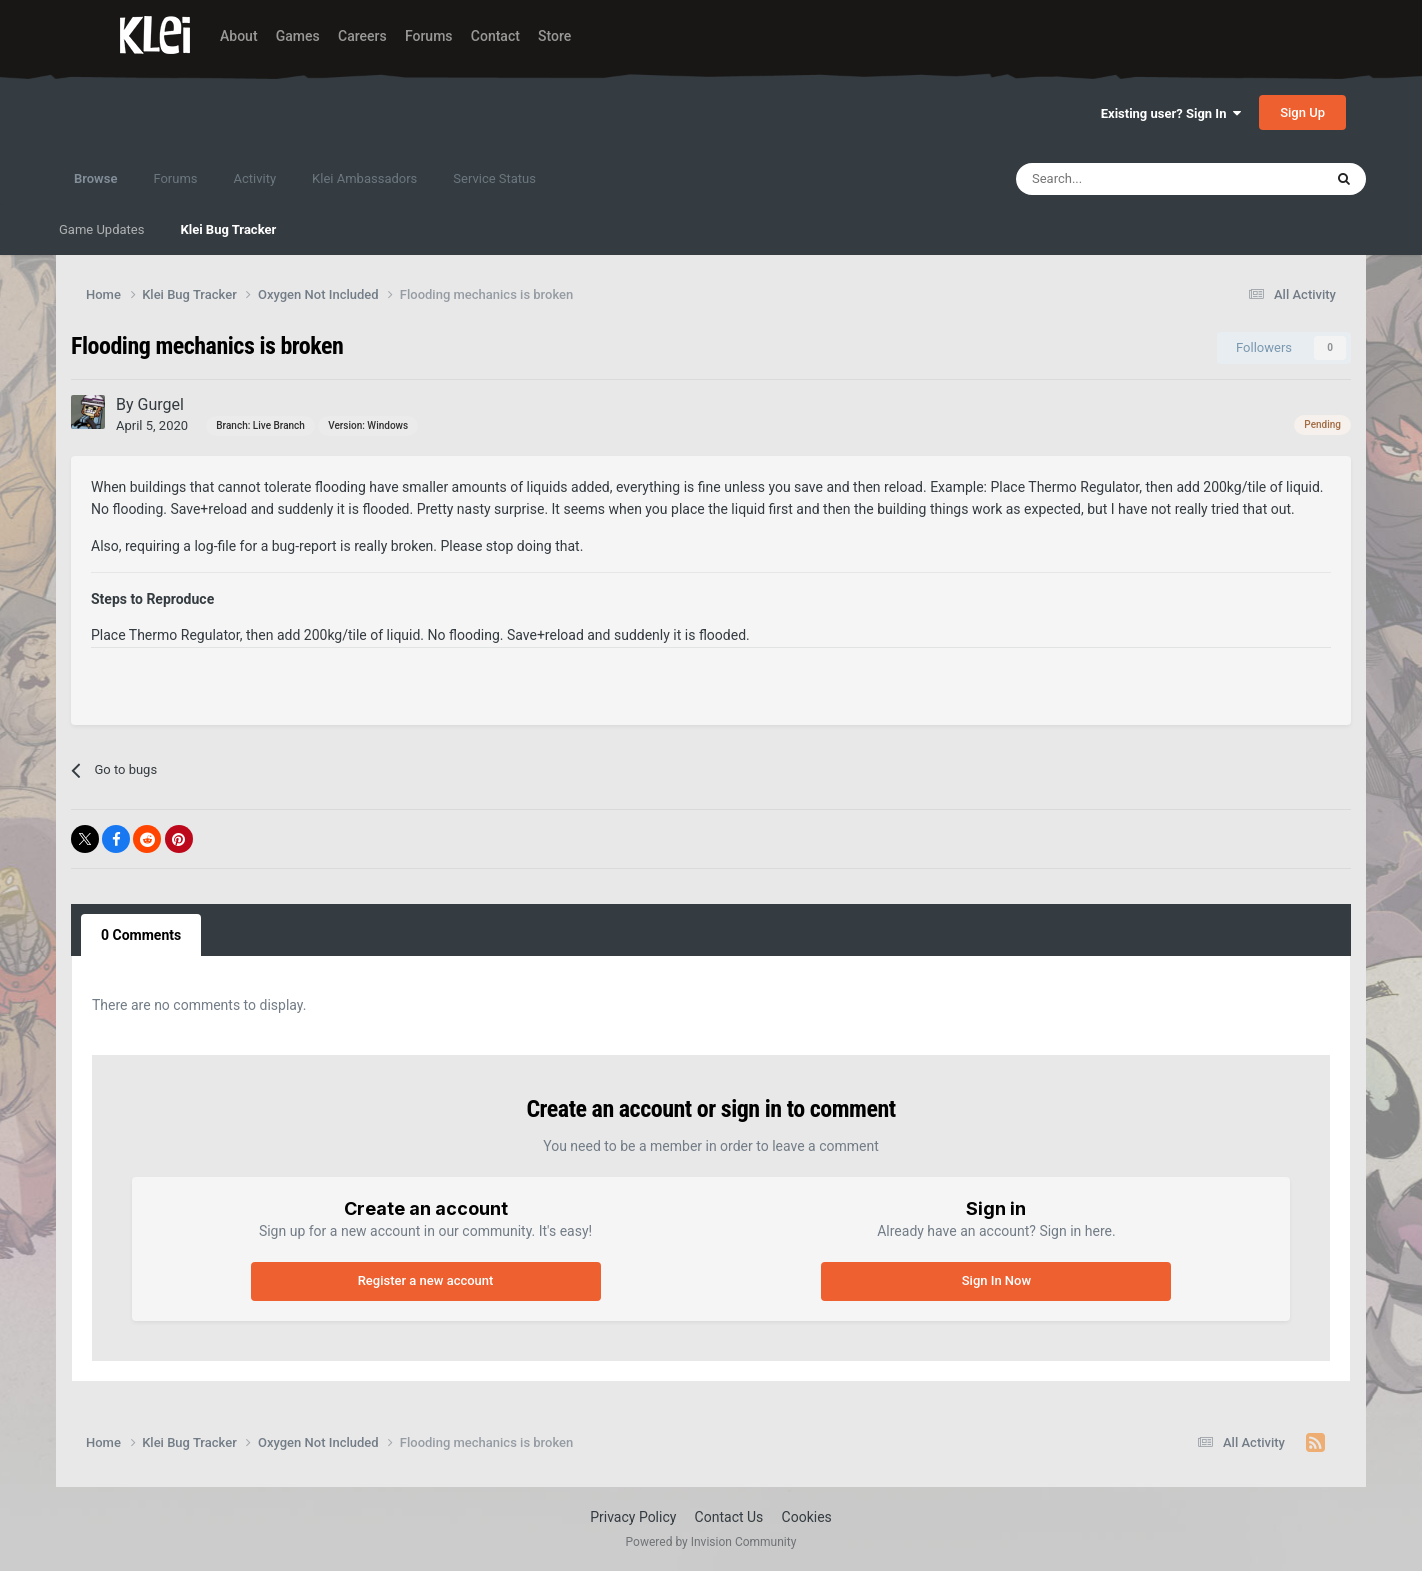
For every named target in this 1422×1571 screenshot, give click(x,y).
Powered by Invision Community (711, 1542)
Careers (362, 36)
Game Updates (101, 229)
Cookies (807, 1517)
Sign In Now (996, 1280)
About (239, 36)
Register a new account (426, 1280)
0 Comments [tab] (141, 935)
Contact (495, 36)
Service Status (494, 178)
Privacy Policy (633, 1517)
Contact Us (729, 1517)
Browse (95, 188)
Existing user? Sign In (1171, 113)
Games (298, 36)
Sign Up (1302, 112)
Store (554, 36)
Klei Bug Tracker (228, 229)
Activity (255, 178)
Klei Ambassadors (364, 178)
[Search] (1126, 179)
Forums (429, 36)
